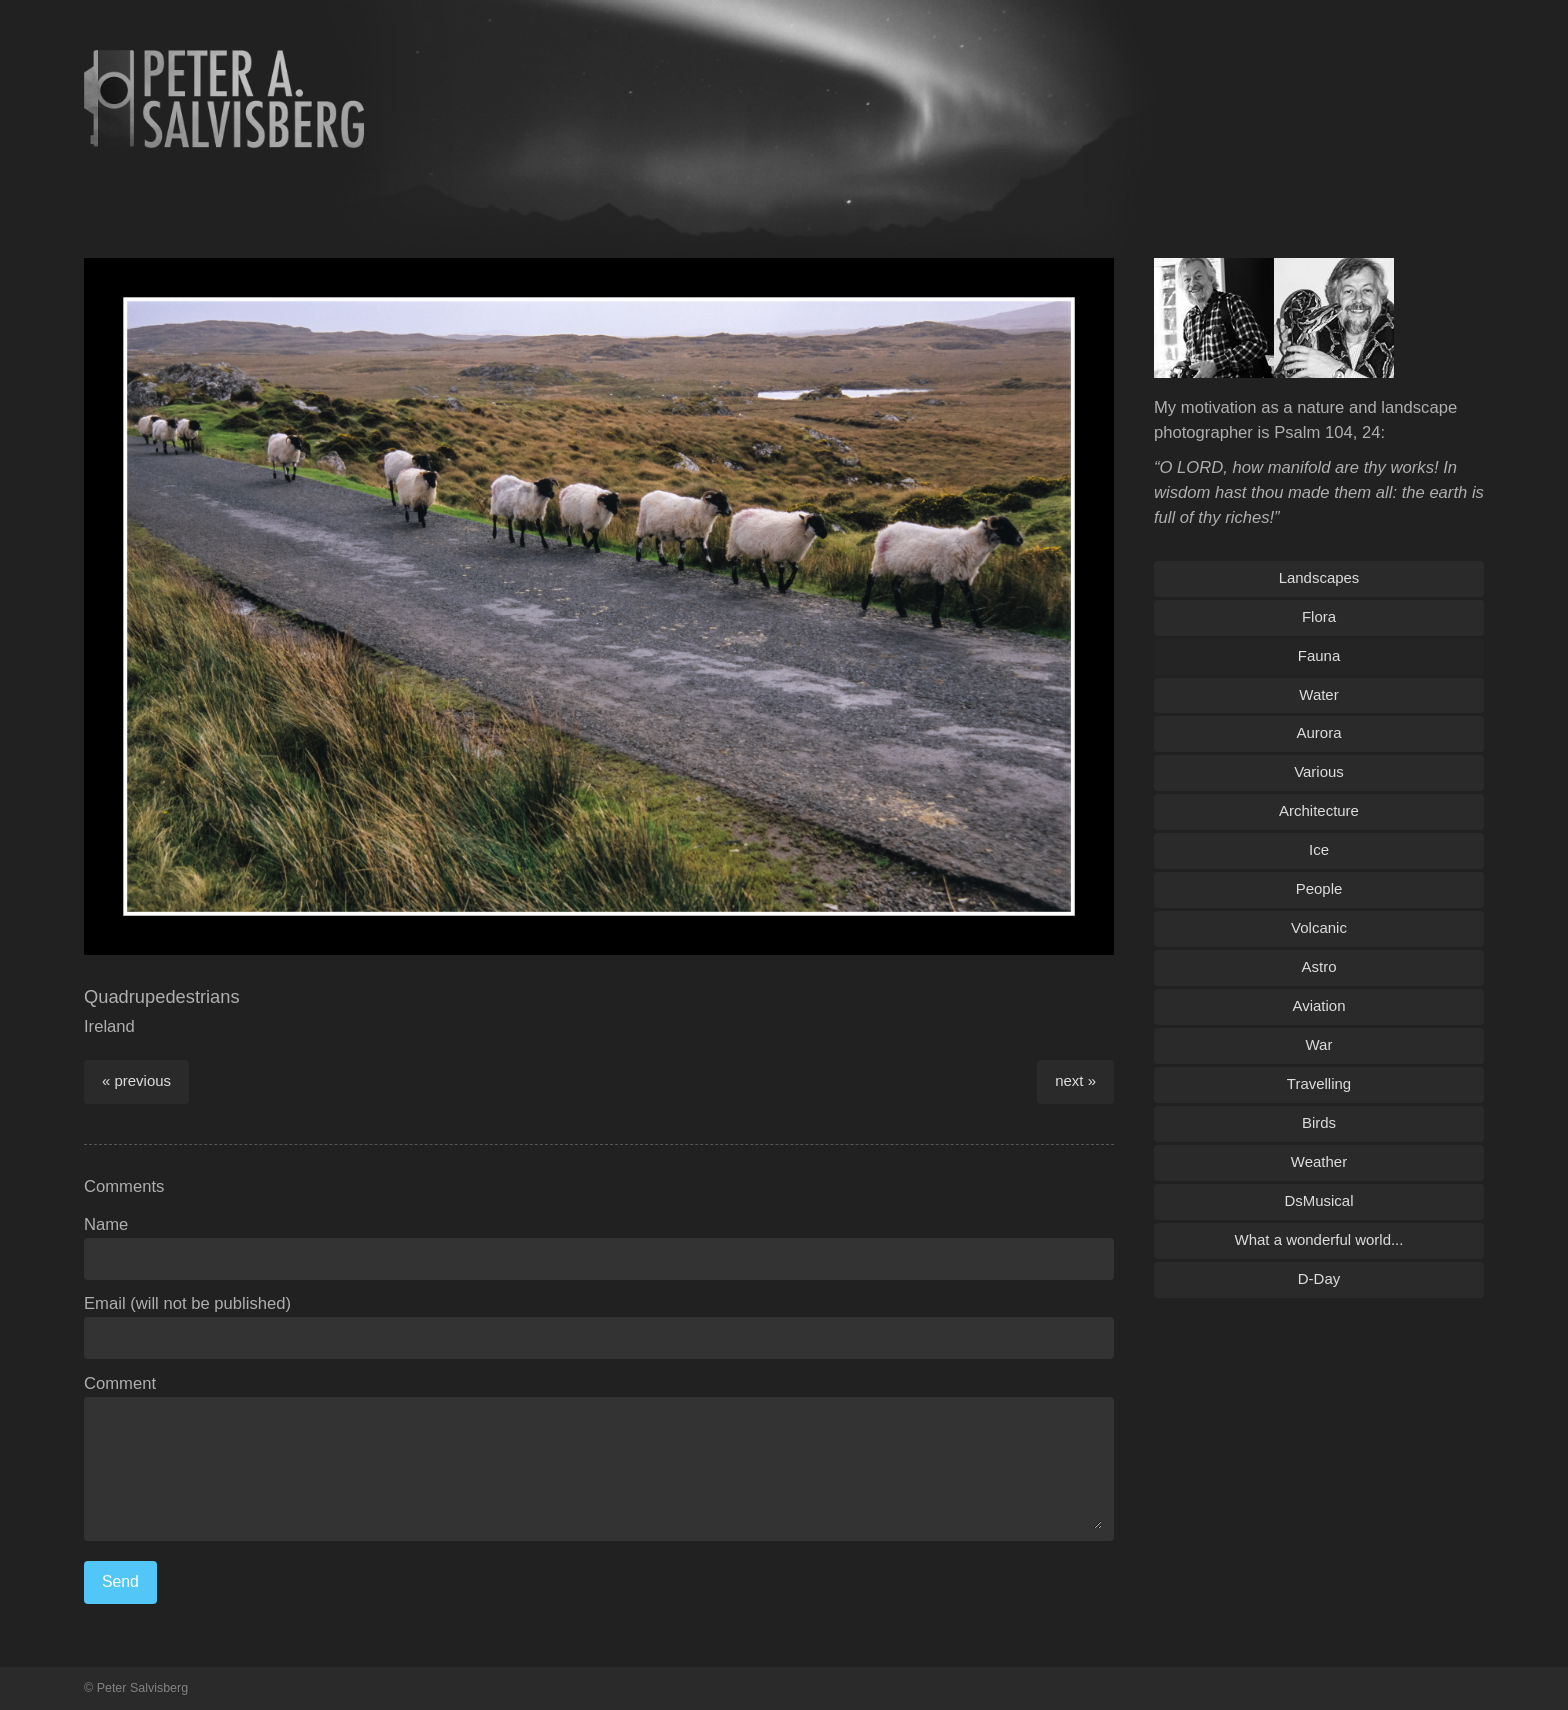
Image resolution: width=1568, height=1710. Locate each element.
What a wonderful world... (1319, 1239)
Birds (1319, 1122)
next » (1075, 1080)
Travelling (1319, 1083)
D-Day (1319, 1278)
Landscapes (1319, 577)
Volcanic (1319, 927)
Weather (1319, 1161)
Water (1318, 694)
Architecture (1319, 810)
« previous (136, 1080)
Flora (1319, 616)
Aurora (1319, 732)
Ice (1319, 849)
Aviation (1319, 1005)
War (1319, 1044)
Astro (1319, 966)
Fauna (1319, 655)
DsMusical (1318, 1200)
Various (1319, 771)
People (1319, 888)
